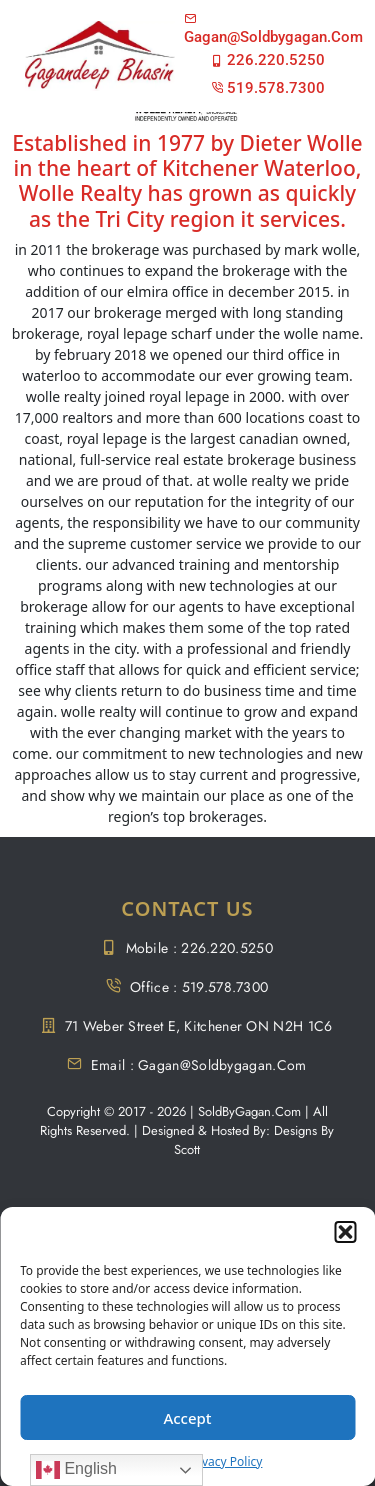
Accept (187, 1418)
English (76, 1470)
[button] (345, 1232)
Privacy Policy (225, 1461)
